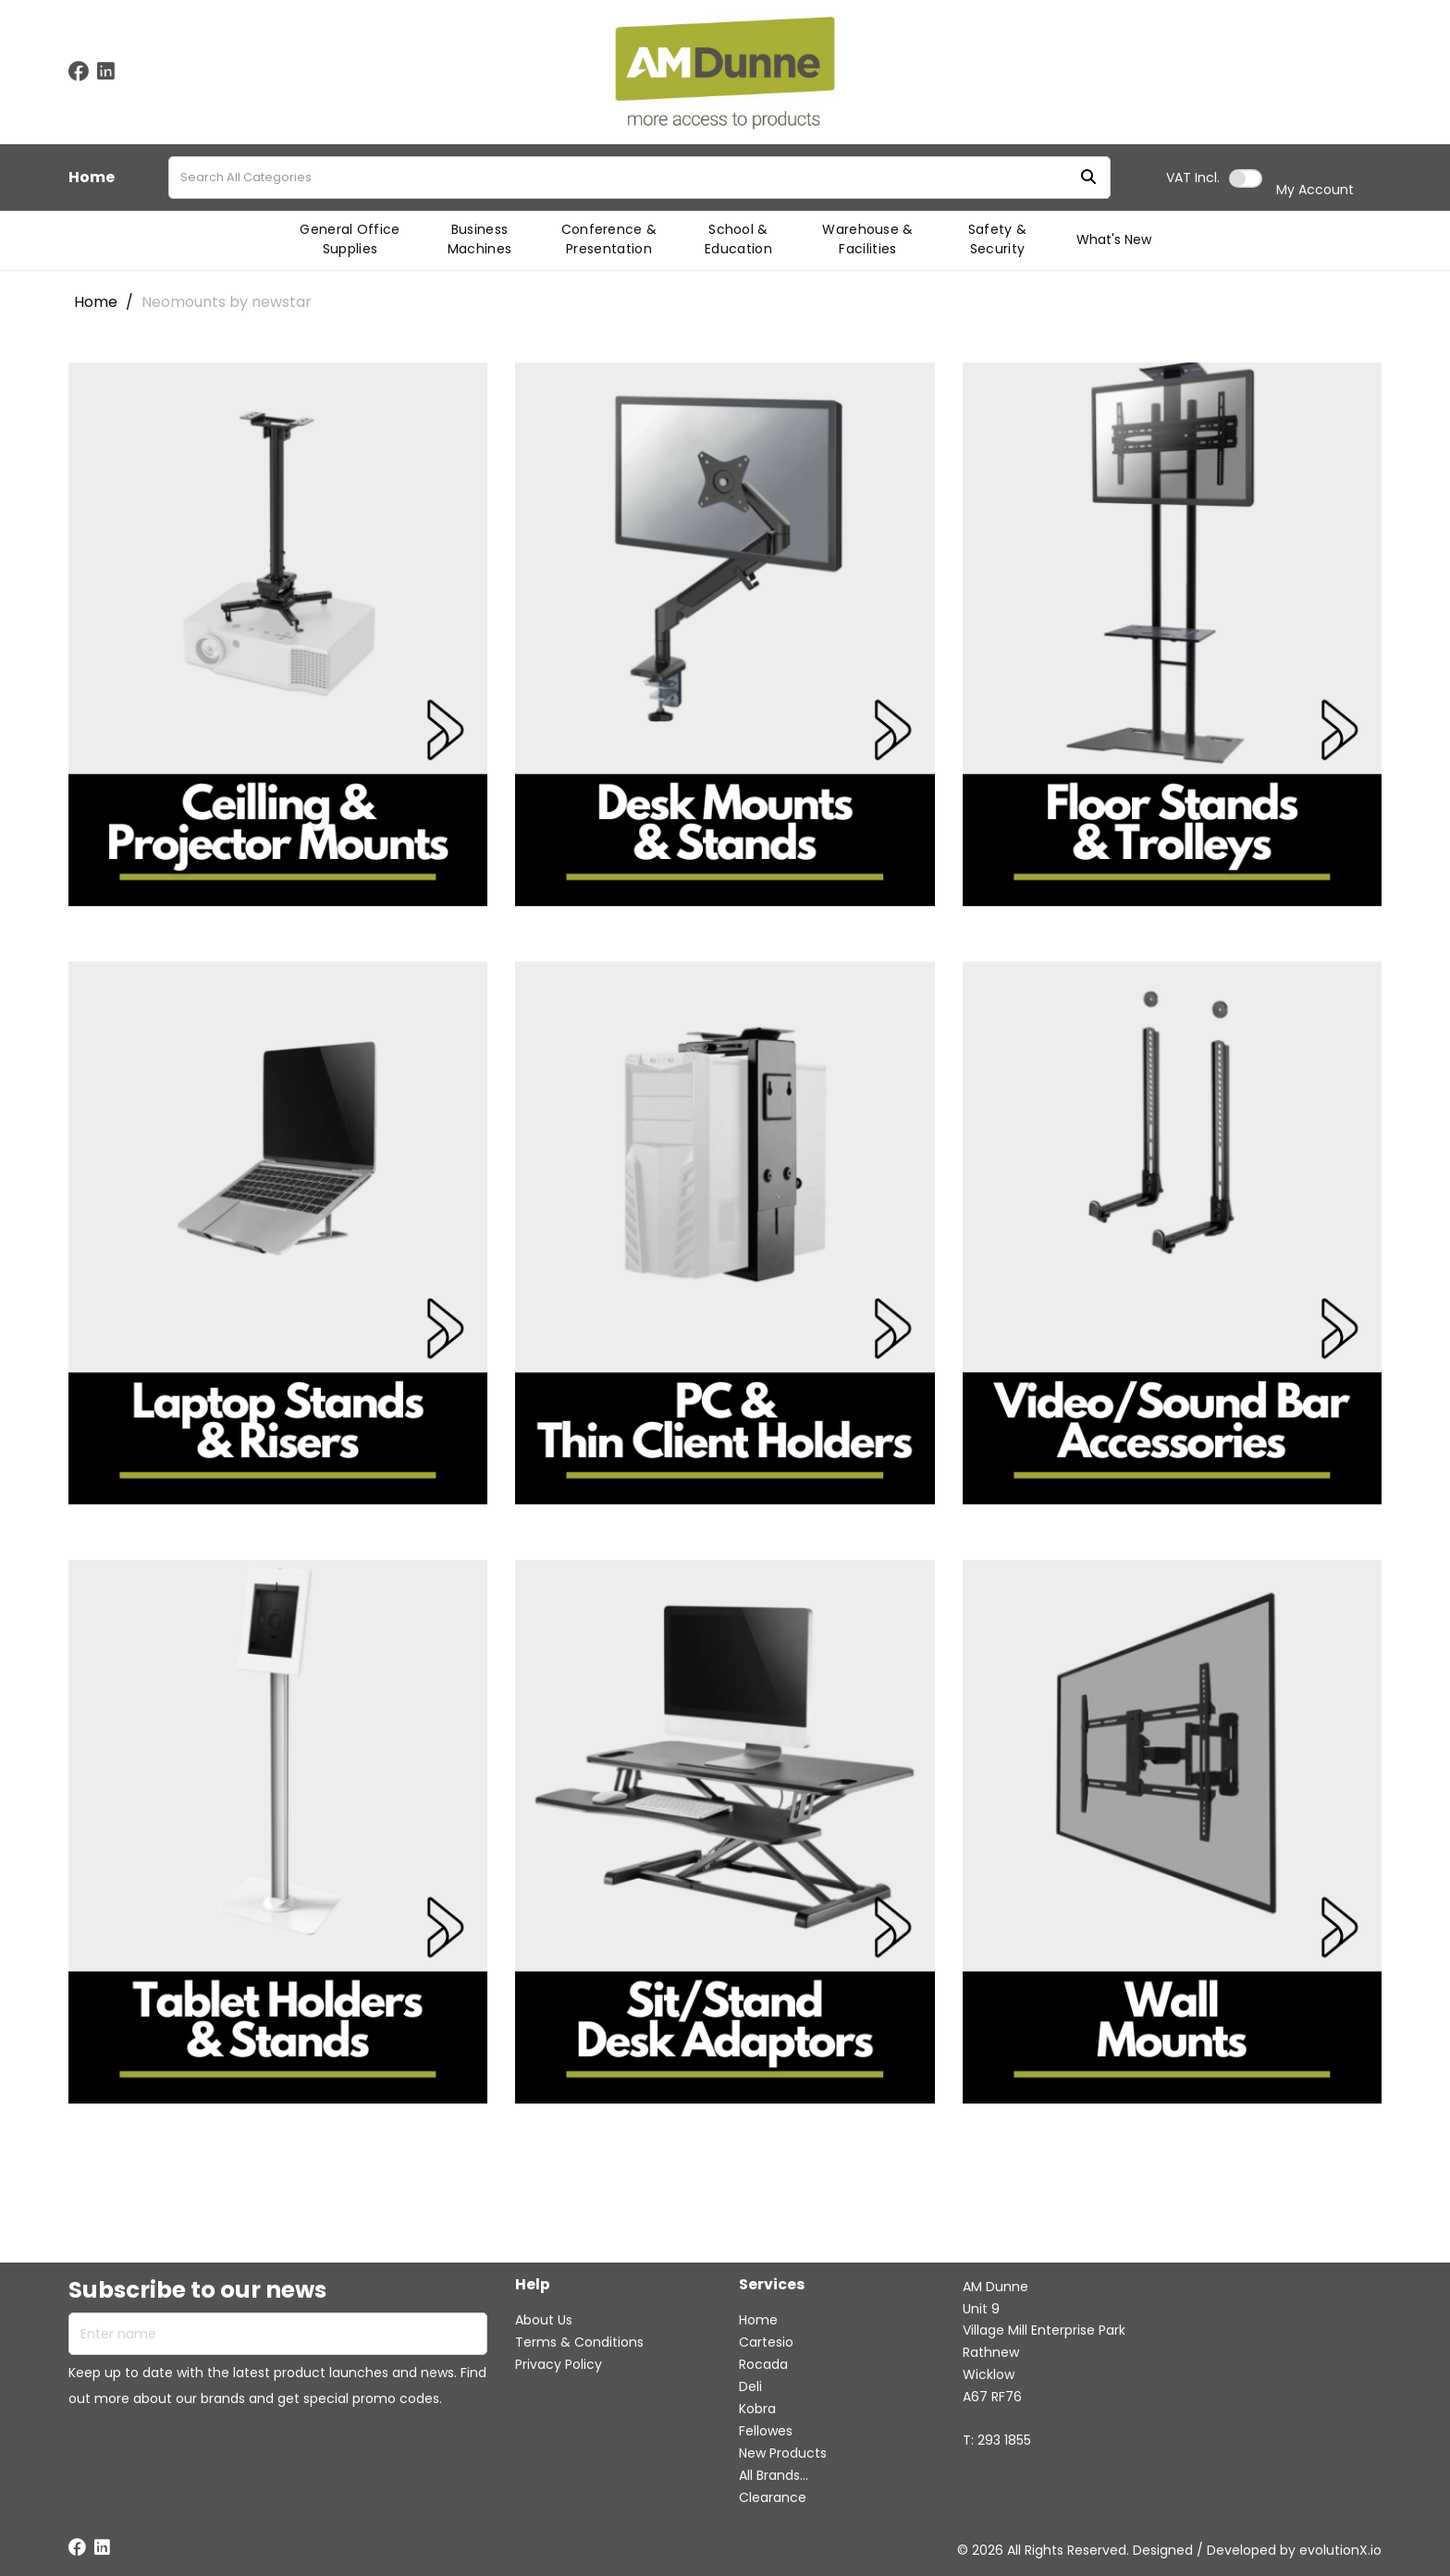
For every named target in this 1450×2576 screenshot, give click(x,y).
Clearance (772, 2497)
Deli (750, 2386)
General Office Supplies (349, 239)
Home (91, 177)
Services (772, 2285)
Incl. (1193, 177)
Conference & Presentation (609, 239)
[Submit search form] (1088, 178)
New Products (783, 2453)
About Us (543, 2320)
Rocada (763, 2364)
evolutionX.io (1340, 2550)
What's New (1113, 239)
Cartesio (766, 2342)
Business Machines (480, 239)
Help (532, 2285)
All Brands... (773, 2475)
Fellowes (766, 2431)
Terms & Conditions (579, 2342)
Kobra (757, 2408)
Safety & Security (997, 239)
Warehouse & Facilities (868, 239)
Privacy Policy (558, 2364)
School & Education (738, 239)
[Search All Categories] (639, 177)
